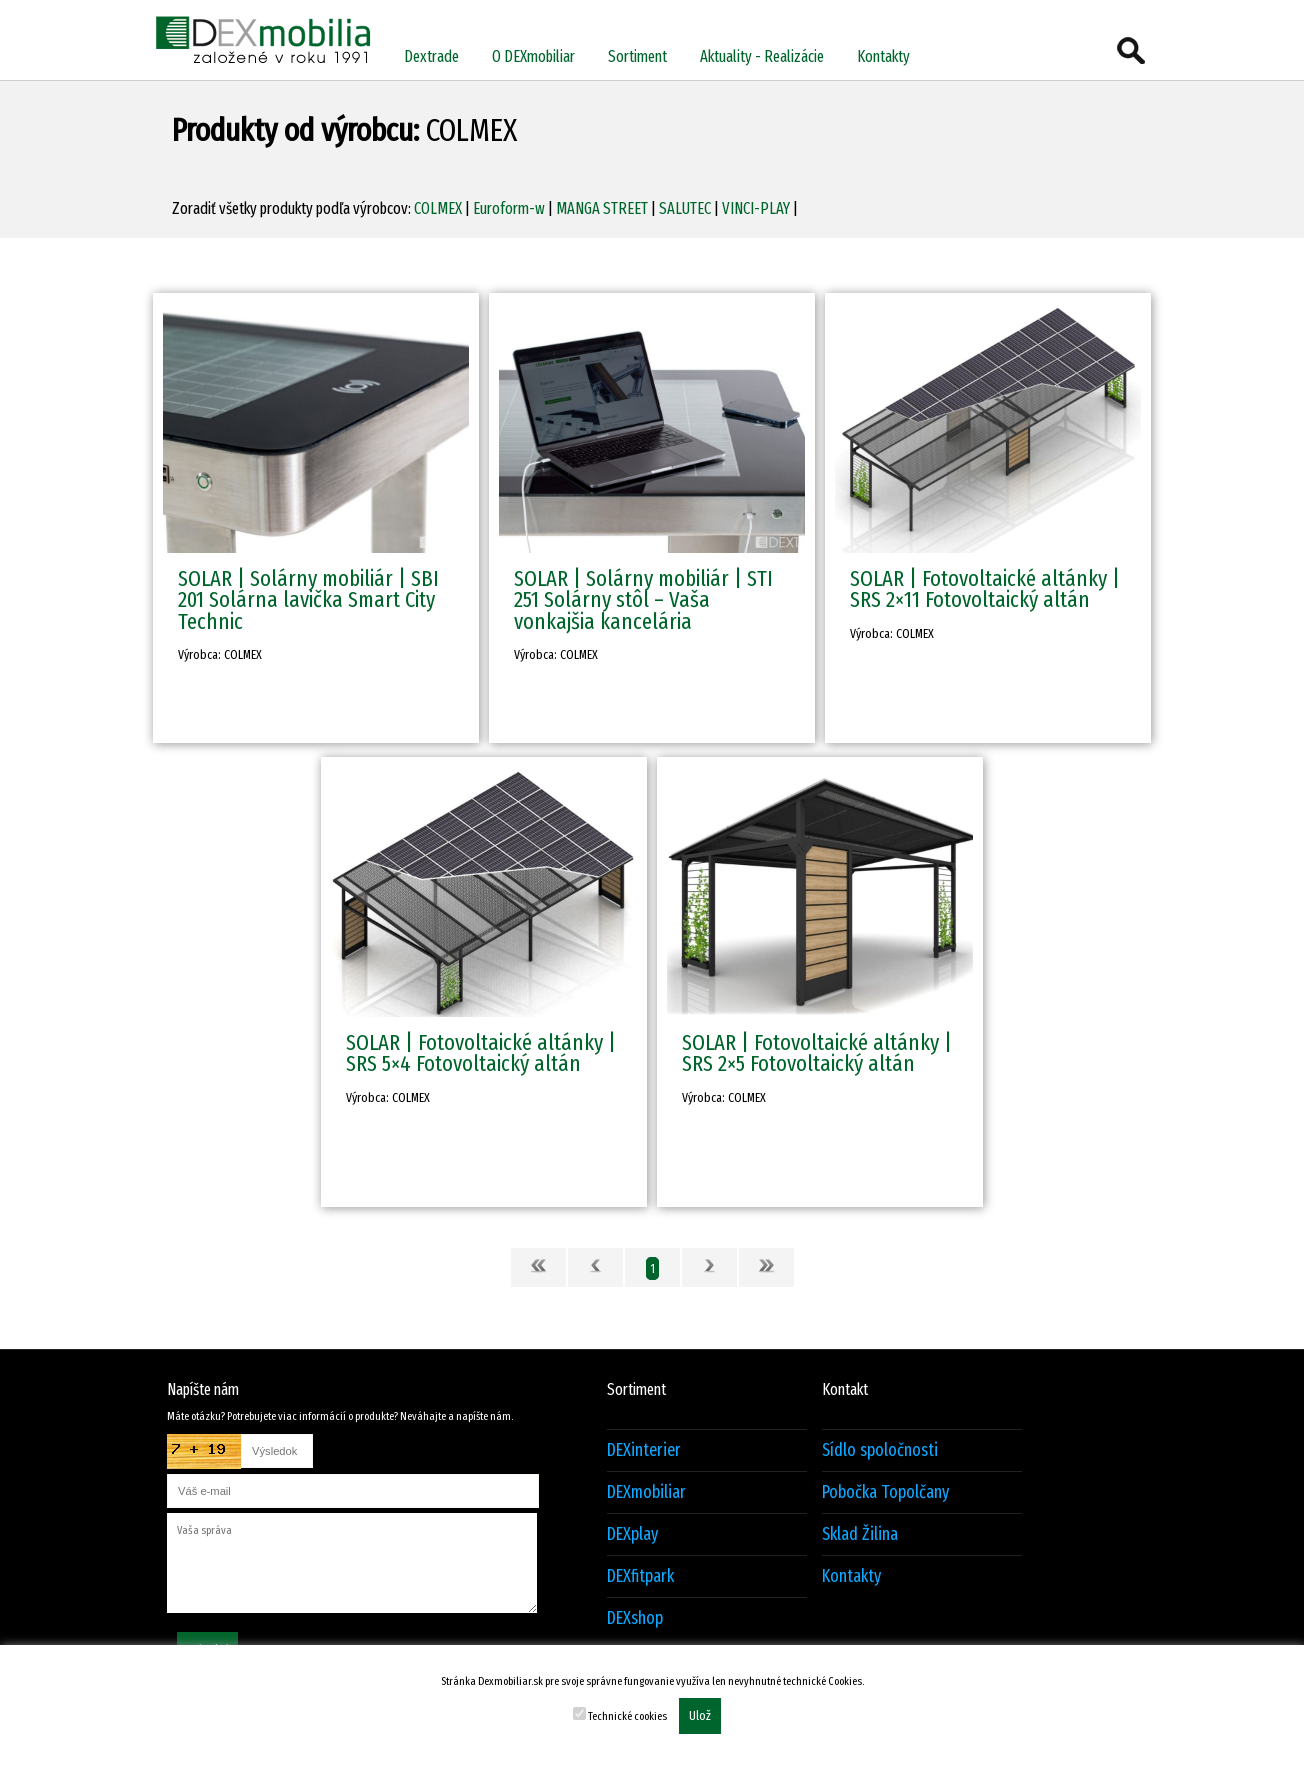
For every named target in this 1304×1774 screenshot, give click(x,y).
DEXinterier (644, 1450)
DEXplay (632, 1534)
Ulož (700, 1716)
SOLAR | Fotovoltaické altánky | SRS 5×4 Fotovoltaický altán (481, 1053)
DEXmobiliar (646, 1492)
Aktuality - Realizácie (762, 56)
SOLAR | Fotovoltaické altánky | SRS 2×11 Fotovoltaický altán (985, 589)
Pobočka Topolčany (885, 1492)
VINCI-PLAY (756, 208)
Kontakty (883, 56)
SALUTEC (685, 208)
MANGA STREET (602, 208)
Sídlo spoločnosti (880, 1450)
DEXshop (635, 1618)
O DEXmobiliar (533, 56)
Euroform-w (509, 208)
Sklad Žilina (860, 1534)
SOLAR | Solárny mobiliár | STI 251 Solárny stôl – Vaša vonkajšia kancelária (643, 600)
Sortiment (637, 56)
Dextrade (431, 56)
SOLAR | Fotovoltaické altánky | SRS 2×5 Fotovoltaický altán (817, 1053)
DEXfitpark (640, 1576)
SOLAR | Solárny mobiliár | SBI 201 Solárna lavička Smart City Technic (308, 600)
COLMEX (438, 208)
